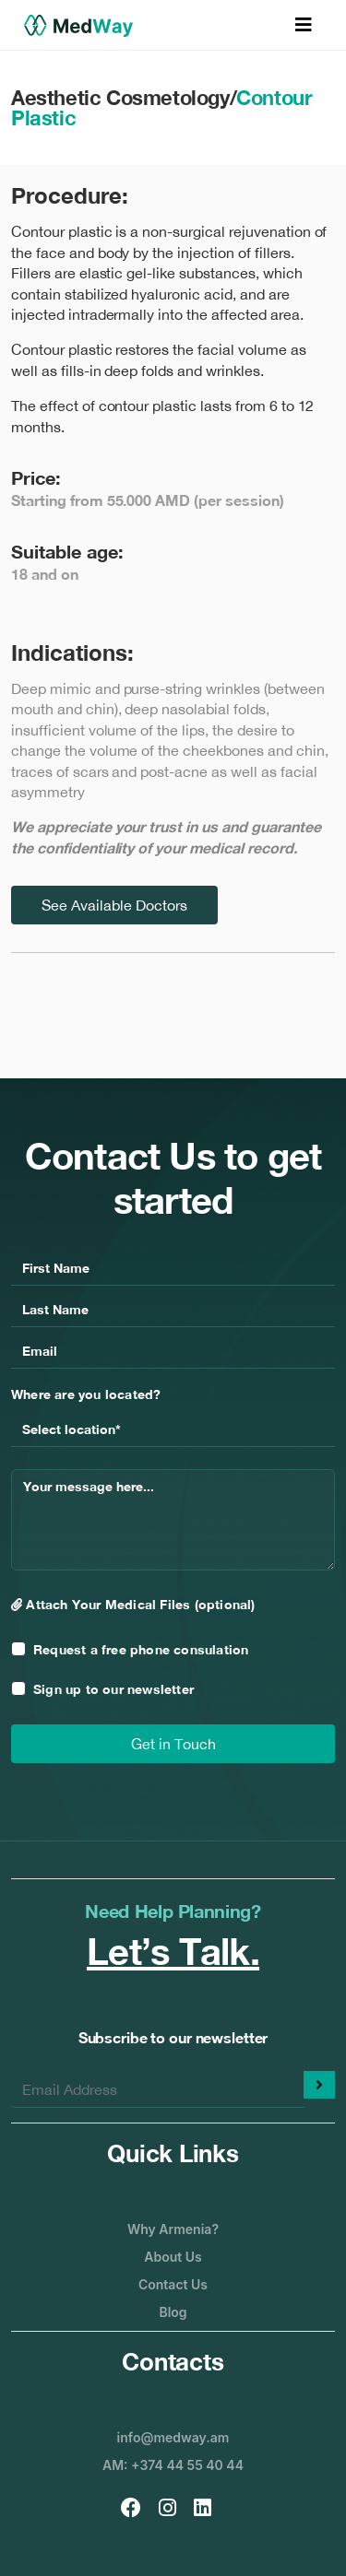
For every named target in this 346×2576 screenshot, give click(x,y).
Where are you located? (86, 1394)
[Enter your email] (157, 2089)
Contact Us (173, 2284)
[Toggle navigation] (303, 25)
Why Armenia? (173, 2229)
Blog (172, 2312)
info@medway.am (173, 2437)
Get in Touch (173, 1743)
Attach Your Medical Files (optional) (133, 1604)
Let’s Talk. (173, 1951)
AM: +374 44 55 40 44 (173, 2465)
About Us (172, 2256)
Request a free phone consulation (140, 1649)
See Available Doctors (114, 905)
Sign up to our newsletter (113, 1689)
